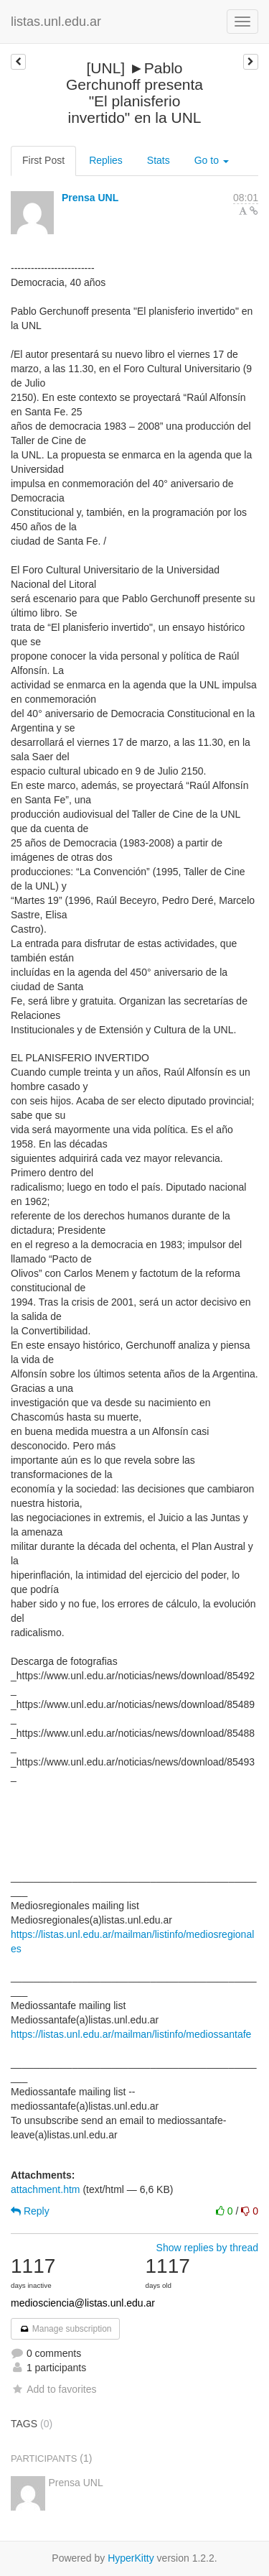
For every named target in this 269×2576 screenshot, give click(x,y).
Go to (211, 160)
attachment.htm (45, 2189)
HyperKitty (131, 2558)
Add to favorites (53, 2389)
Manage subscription (65, 2329)
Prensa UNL (90, 197)
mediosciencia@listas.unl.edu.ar (83, 2303)
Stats (158, 160)
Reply (30, 2211)
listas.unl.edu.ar (56, 21)
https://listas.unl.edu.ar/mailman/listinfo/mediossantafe (131, 2034)
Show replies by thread (207, 2247)
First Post (43, 160)
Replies (106, 160)
